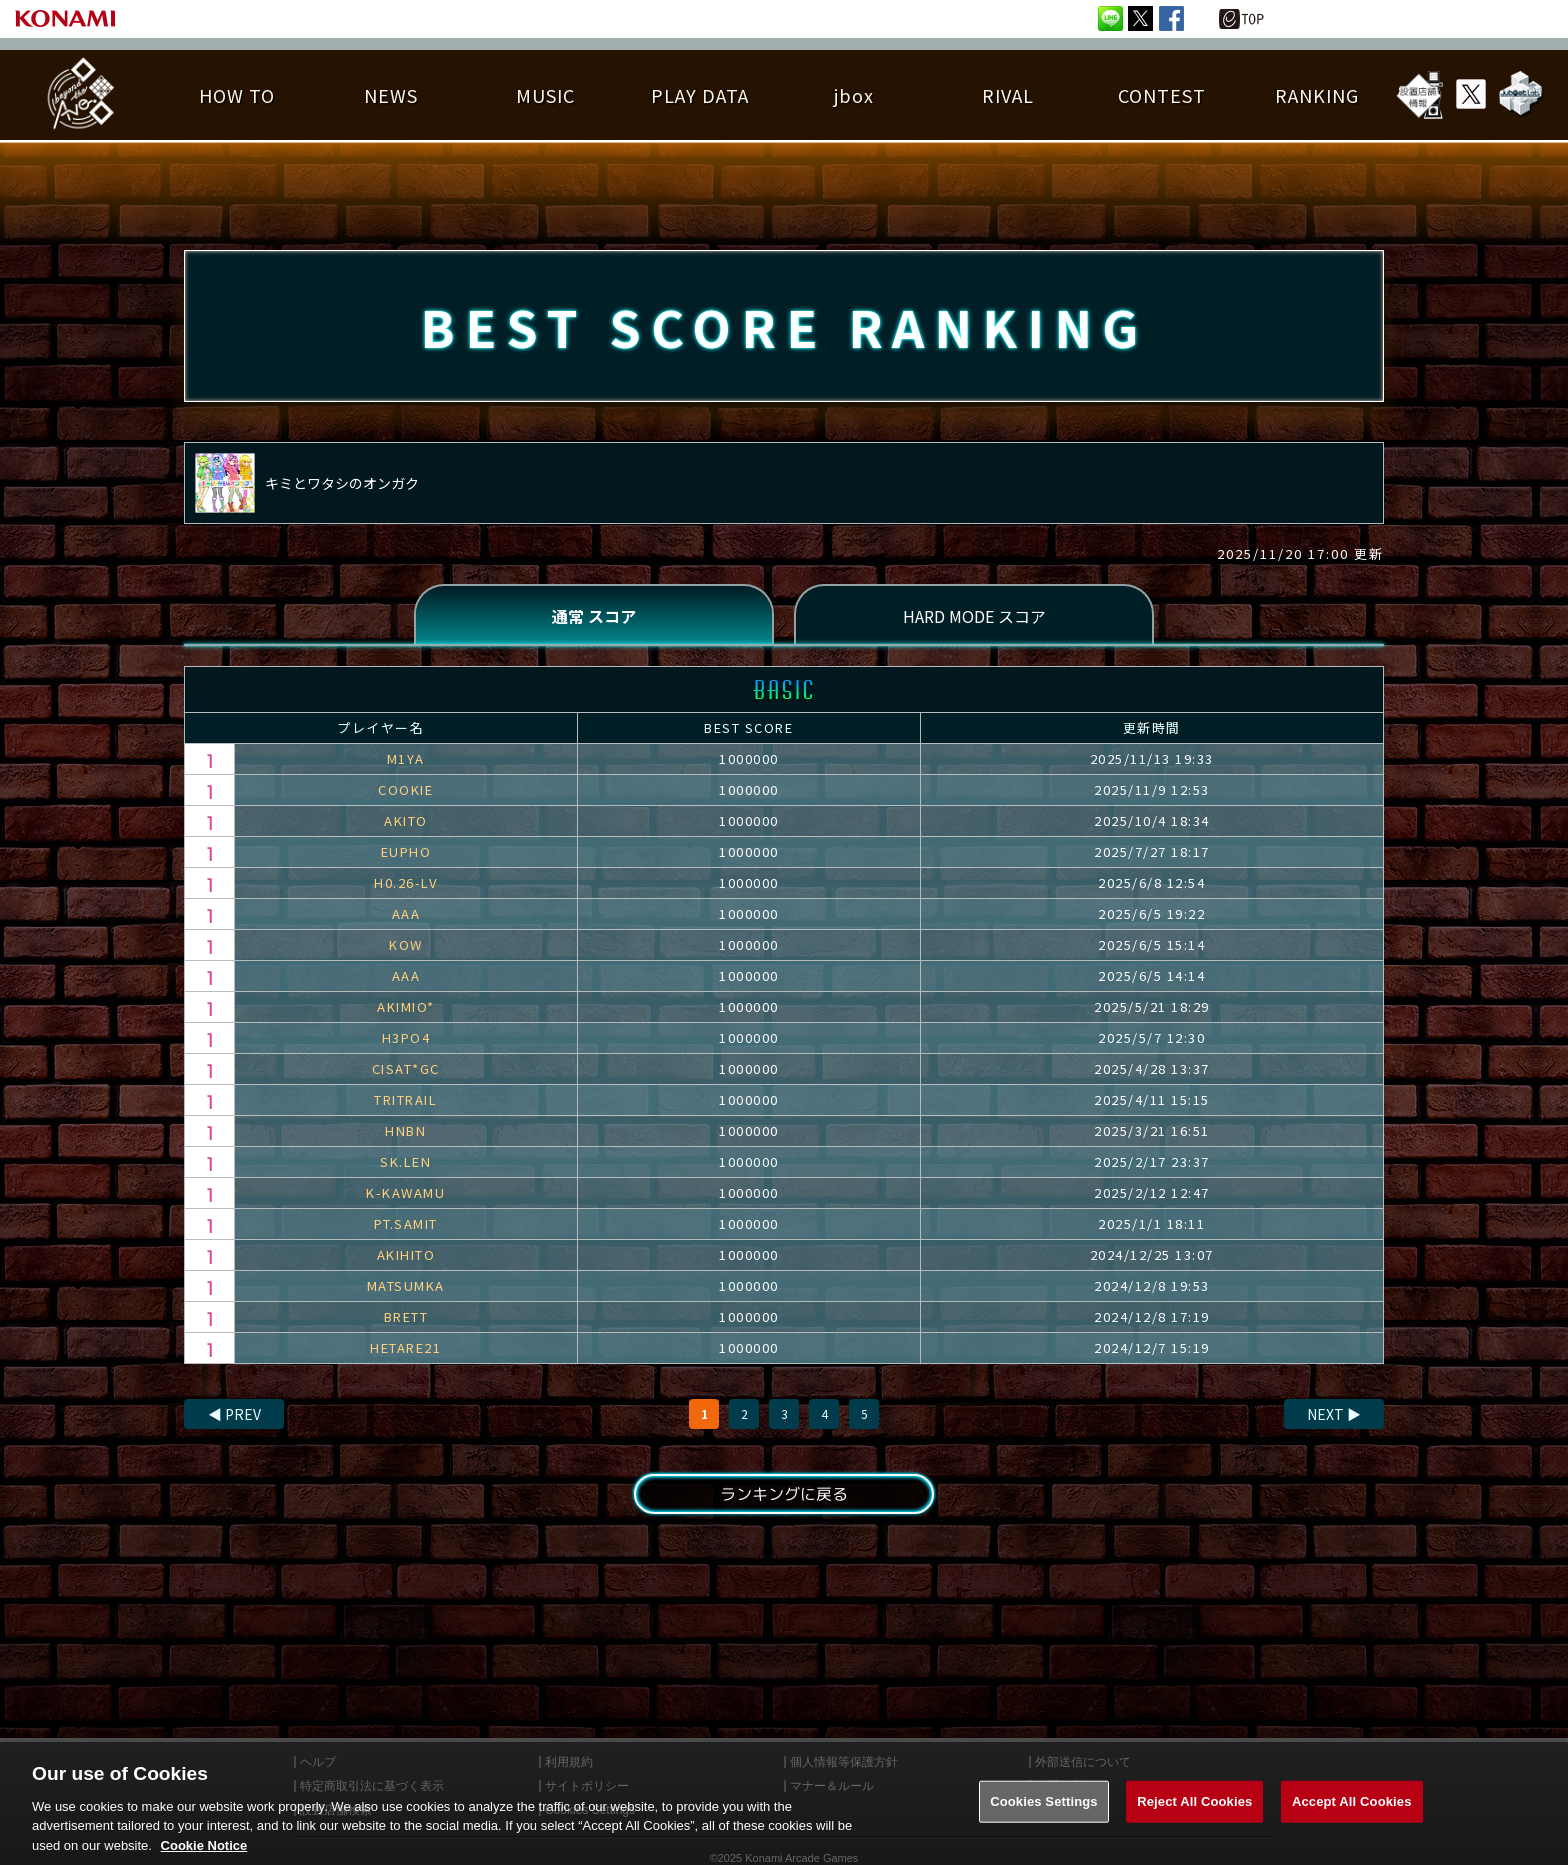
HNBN (405, 1130)
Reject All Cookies (1194, 1819)
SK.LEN (405, 1161)
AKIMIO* (406, 1006)
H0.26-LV (405, 882)
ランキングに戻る (784, 1494)
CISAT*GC (406, 1068)
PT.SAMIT (406, 1223)
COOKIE (405, 789)
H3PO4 (406, 1037)
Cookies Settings (1044, 1819)
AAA (406, 913)
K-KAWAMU (405, 1192)
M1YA (406, 758)
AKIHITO (406, 1254)
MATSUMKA (406, 1285)
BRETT (406, 1316)
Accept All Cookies (1352, 1819)
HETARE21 (405, 1347)
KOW (406, 944)
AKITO (406, 820)
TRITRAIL (405, 1099)
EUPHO (406, 851)
